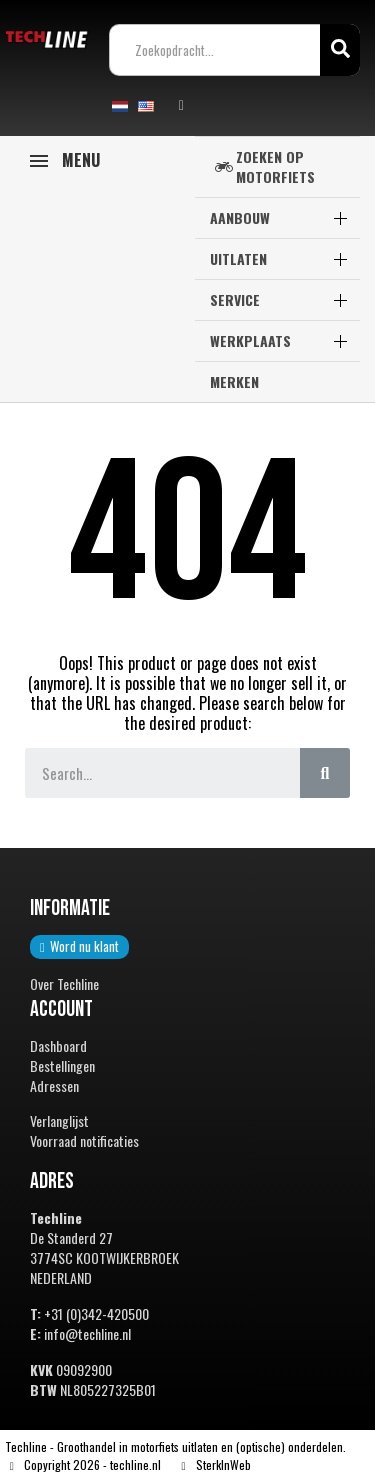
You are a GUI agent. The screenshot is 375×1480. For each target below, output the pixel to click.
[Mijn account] (181, 106)
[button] (79, 947)
